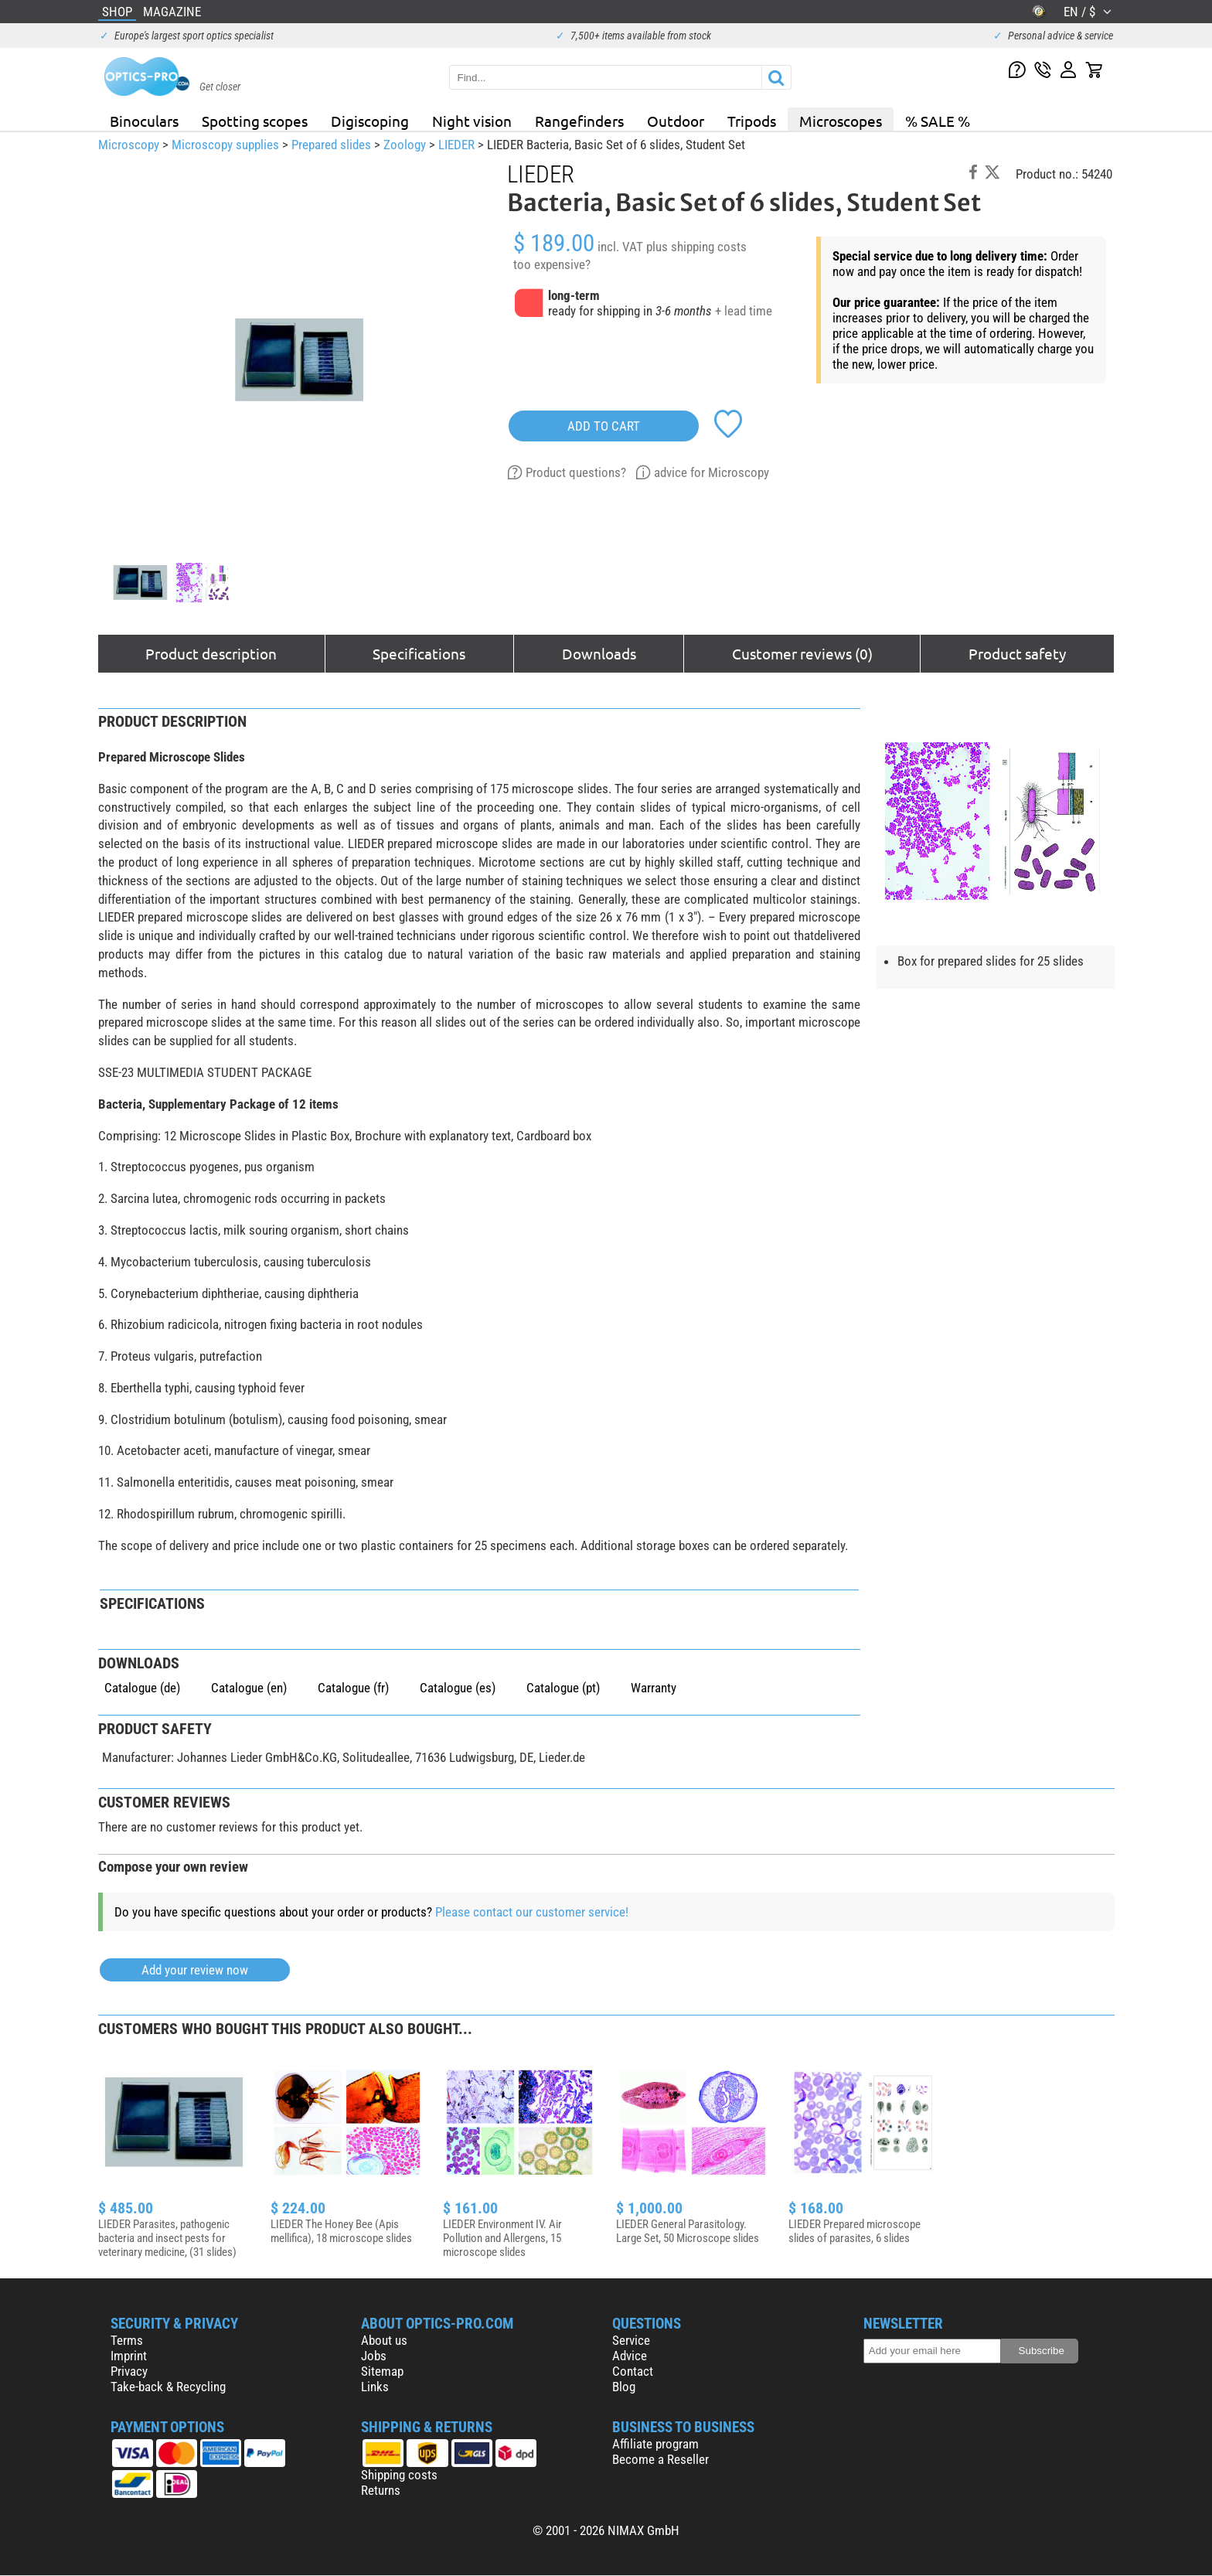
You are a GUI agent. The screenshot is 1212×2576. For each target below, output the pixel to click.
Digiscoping (370, 120)
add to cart (603, 426)
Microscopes (840, 120)
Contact (632, 2371)
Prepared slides (331, 144)
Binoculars (144, 120)
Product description (211, 653)
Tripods (751, 120)
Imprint (129, 2355)
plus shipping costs (696, 246)
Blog (623, 2386)
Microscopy (128, 144)
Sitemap (382, 2371)
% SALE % (937, 120)
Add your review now (194, 1970)
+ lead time (743, 311)
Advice (629, 2355)
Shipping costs (399, 2474)
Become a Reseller (660, 2459)
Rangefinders (579, 120)
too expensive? (552, 264)
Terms (127, 2340)
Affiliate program (655, 2444)
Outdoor (675, 120)
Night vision (472, 120)
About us (384, 2340)
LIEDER (456, 144)
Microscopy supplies (225, 144)
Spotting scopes (255, 120)
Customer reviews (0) (802, 653)
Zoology (404, 144)
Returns (380, 2490)
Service (631, 2340)
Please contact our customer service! (531, 1912)
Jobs (373, 2355)
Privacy (129, 2371)
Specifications (419, 653)
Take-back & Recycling (168, 2386)
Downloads (599, 653)
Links (375, 2386)
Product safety (1017, 653)
